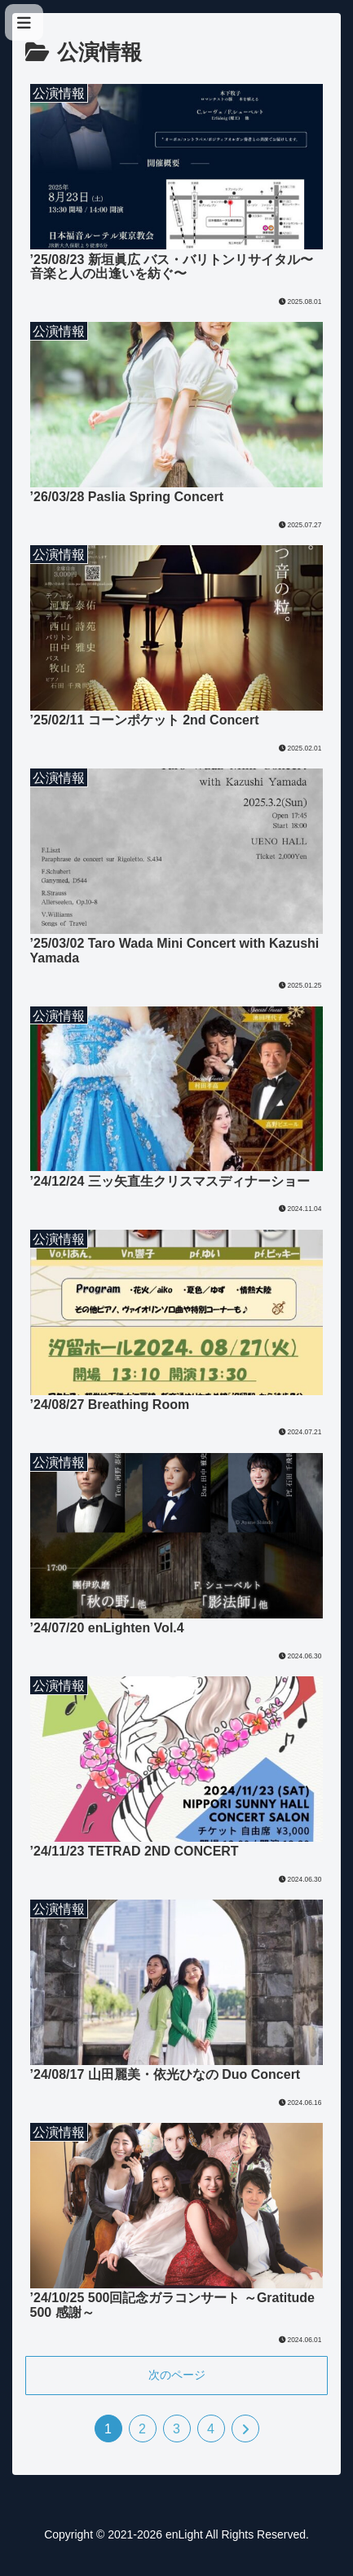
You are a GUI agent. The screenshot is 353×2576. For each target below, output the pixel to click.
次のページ (176, 2374)
